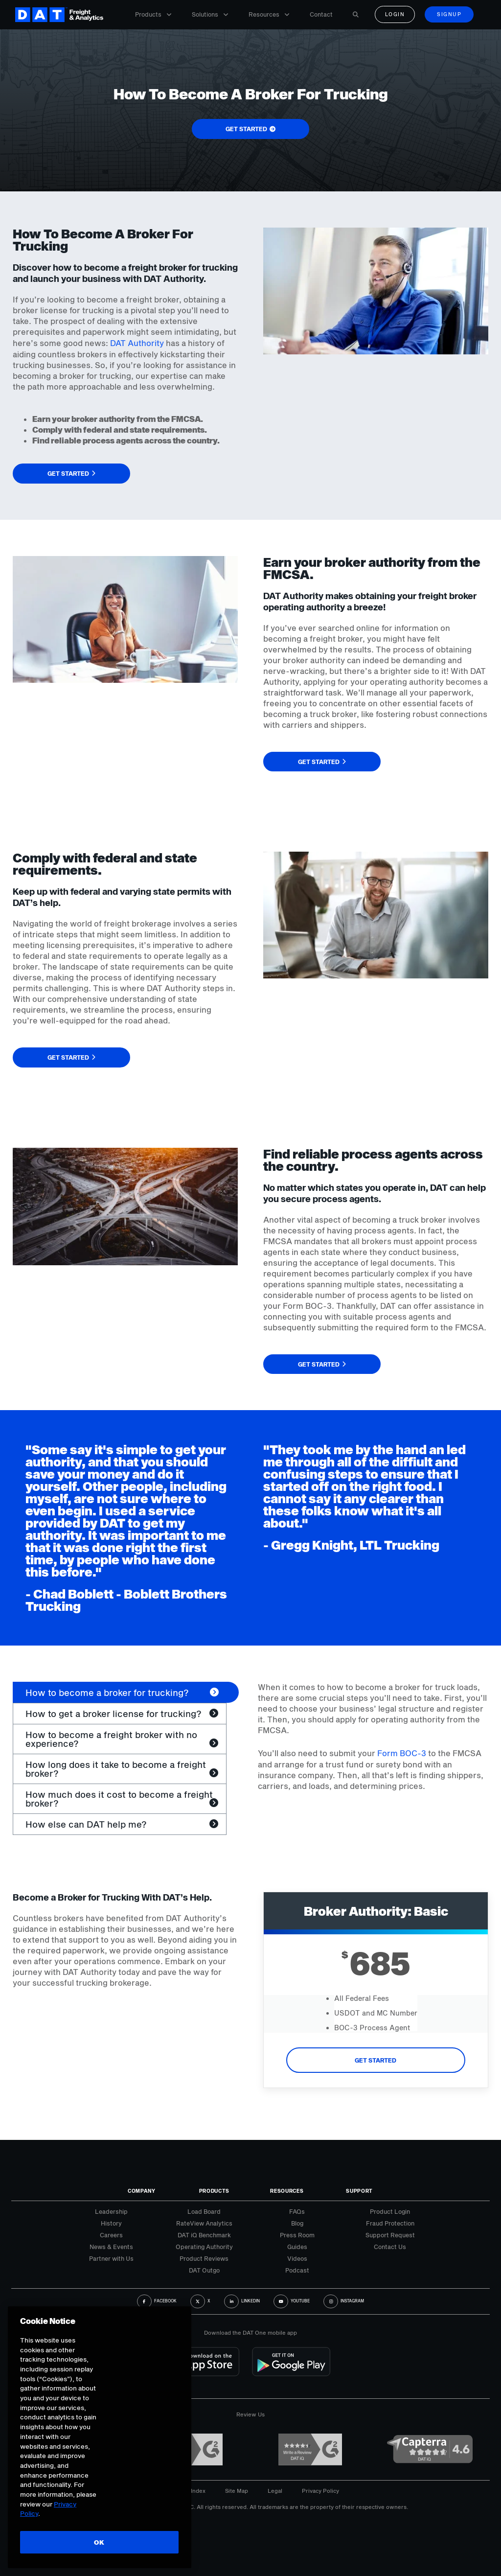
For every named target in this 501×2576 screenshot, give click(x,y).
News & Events (111, 2246)
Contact (321, 14)
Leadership (111, 2211)
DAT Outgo (204, 2270)
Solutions (210, 14)
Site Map (236, 2490)
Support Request (390, 2234)
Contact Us (390, 2246)
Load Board (204, 2211)
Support (359, 2191)
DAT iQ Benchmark (204, 2234)
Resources (269, 14)
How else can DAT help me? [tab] (86, 1824)
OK (99, 2542)
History (111, 2223)
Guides (297, 2246)
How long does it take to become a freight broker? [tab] (115, 1769)
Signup (449, 14)
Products (153, 14)
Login (395, 14)
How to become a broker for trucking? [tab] (107, 1692)
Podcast (297, 2270)
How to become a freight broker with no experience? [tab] (111, 1739)
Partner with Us (111, 2258)
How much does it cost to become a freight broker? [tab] (119, 1799)
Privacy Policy (320, 2490)
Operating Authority (204, 2246)
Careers (111, 2234)
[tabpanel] (373, 1736)
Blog (297, 2223)
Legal (275, 2490)
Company (142, 2191)
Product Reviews (204, 2258)
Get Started (375, 2060)
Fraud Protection (390, 2223)
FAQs (297, 2211)
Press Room (297, 2234)
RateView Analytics (204, 2223)
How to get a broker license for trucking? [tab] (113, 1713)
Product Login (390, 2211)
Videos (297, 2258)
